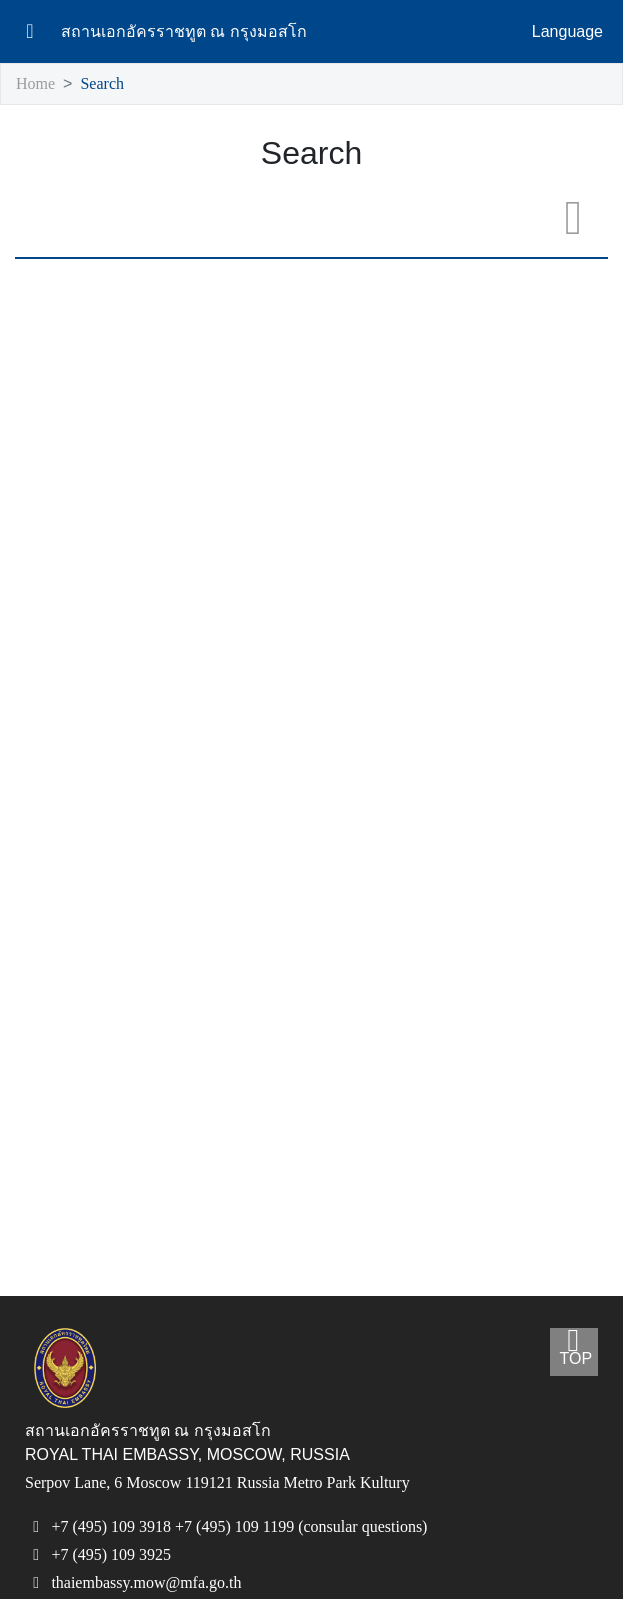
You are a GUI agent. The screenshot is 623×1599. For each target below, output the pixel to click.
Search (107, 84)
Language (567, 32)
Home (37, 84)
